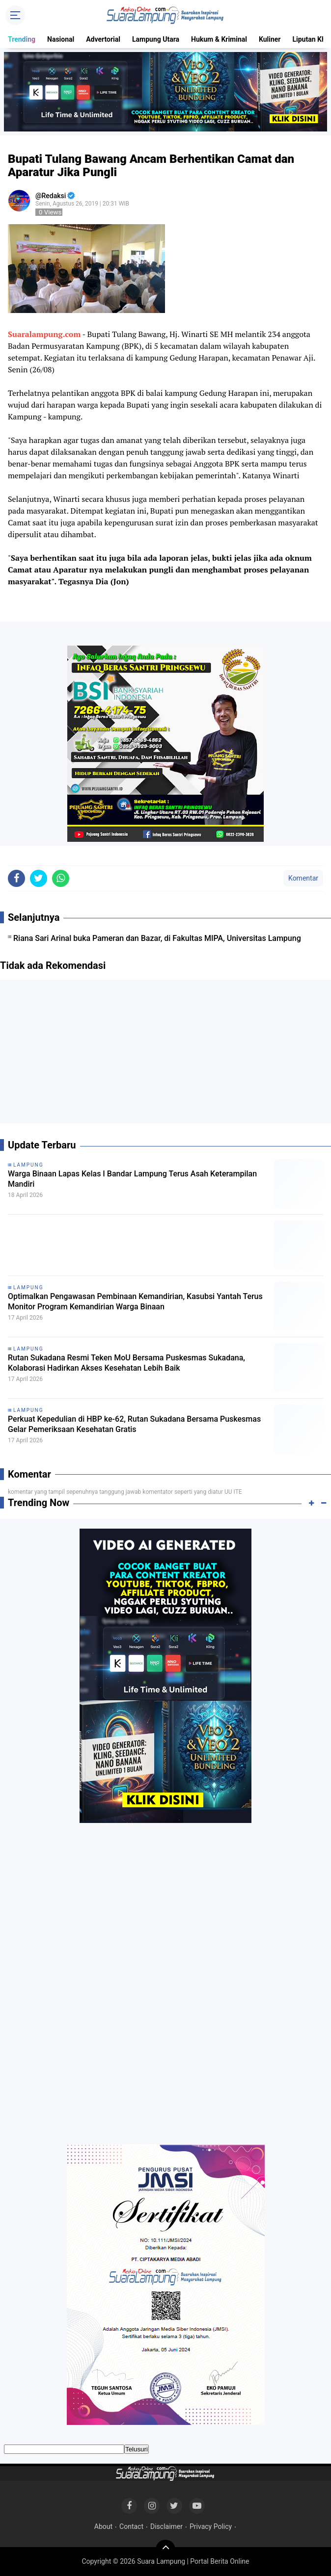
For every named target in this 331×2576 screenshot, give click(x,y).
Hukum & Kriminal (219, 39)
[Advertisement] (165, 1055)
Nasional (60, 39)
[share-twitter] (38, 878)
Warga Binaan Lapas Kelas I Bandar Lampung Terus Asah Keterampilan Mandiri (132, 1179)
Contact (131, 2526)
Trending (21, 39)
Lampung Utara (155, 39)
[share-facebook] (16, 878)
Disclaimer (166, 2526)
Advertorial (103, 39)
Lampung (28, 1165)
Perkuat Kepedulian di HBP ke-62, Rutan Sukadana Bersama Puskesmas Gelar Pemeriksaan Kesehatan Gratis (134, 1424)
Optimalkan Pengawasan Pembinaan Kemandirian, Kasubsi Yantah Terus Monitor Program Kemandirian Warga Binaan (135, 1301)
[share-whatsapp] (60, 878)
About (103, 2526)
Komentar (303, 878)
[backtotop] (165, 2549)
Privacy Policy (211, 2526)
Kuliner (270, 39)
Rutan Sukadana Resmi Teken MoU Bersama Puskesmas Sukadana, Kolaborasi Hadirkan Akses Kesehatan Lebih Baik (126, 1363)
